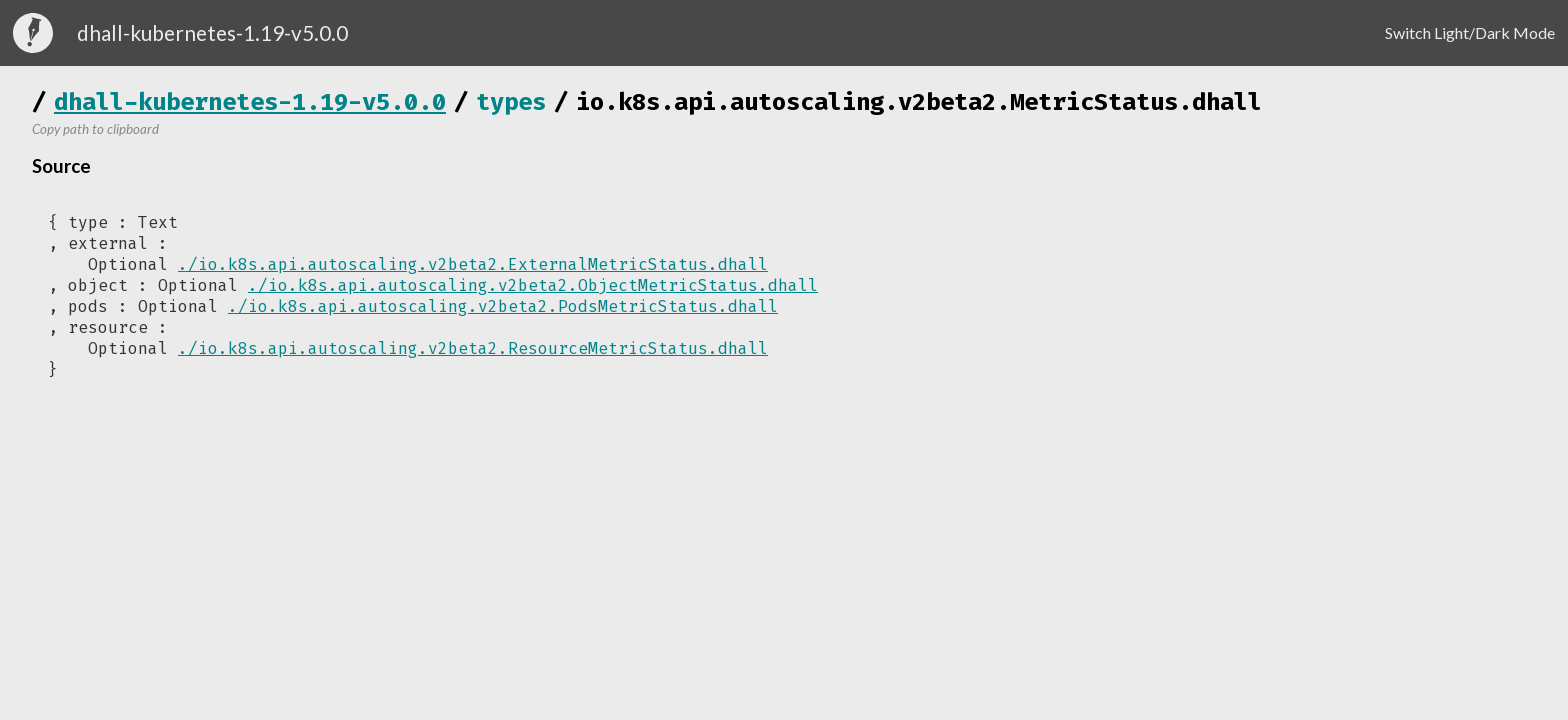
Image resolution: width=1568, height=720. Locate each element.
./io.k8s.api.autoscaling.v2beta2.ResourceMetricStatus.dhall (473, 348)
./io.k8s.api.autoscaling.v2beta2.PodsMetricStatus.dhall (503, 306)
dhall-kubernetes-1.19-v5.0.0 (250, 102)
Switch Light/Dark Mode (1470, 32)
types (511, 102)
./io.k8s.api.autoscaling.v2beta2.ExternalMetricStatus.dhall (473, 264)
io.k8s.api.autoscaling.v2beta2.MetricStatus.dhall (919, 102)
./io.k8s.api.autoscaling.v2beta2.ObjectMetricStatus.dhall (533, 285)
